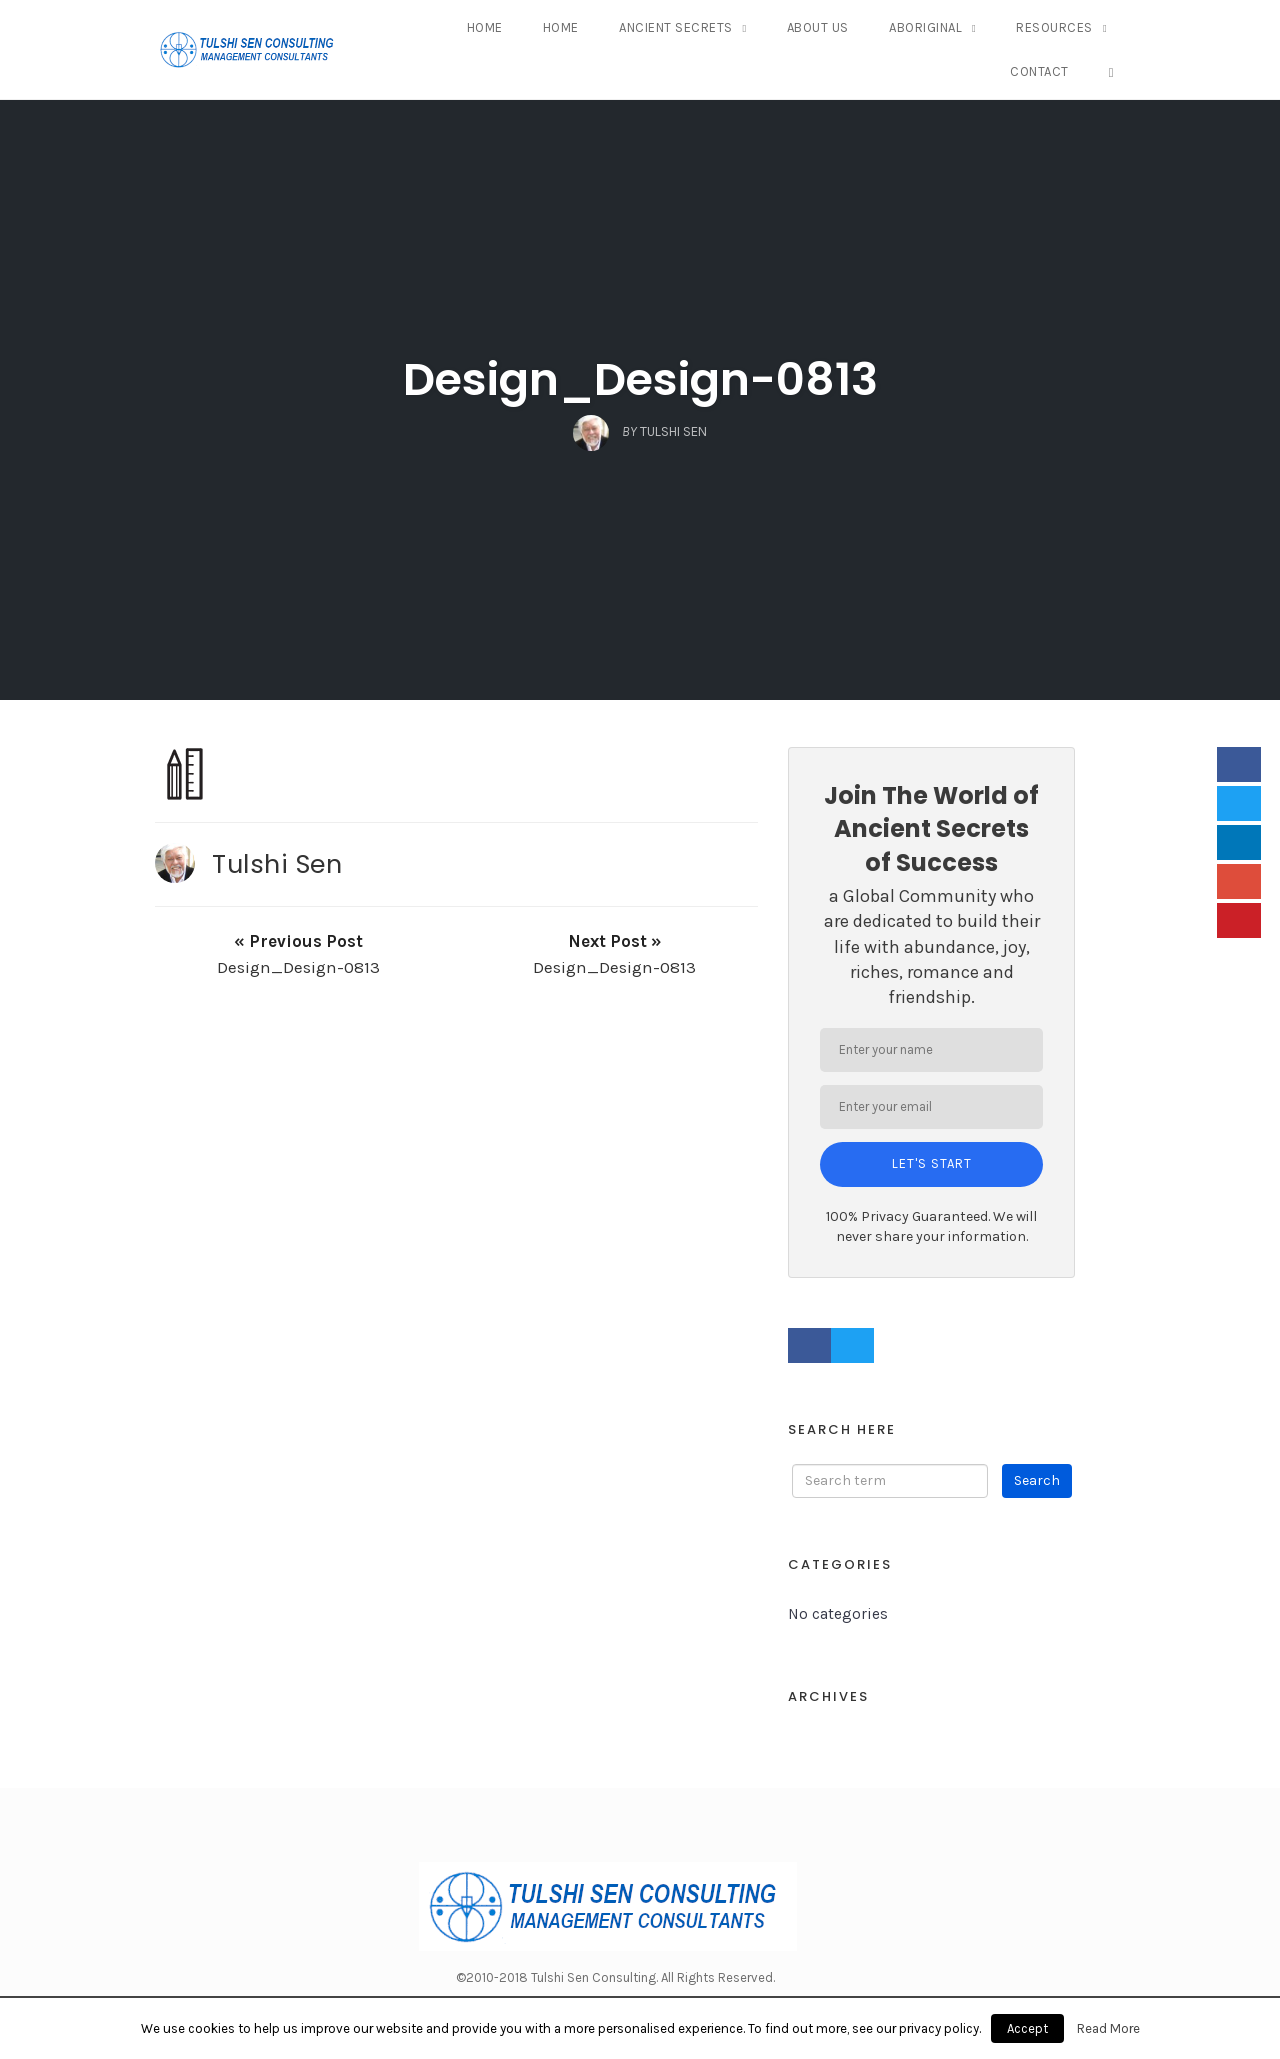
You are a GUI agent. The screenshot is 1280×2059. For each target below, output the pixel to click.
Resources (1054, 27)
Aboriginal (925, 27)
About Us (818, 27)
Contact (1039, 71)
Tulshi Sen (277, 864)
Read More (1108, 2028)
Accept (1027, 2028)
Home (485, 27)
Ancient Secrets (676, 27)
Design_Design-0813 (640, 379)
